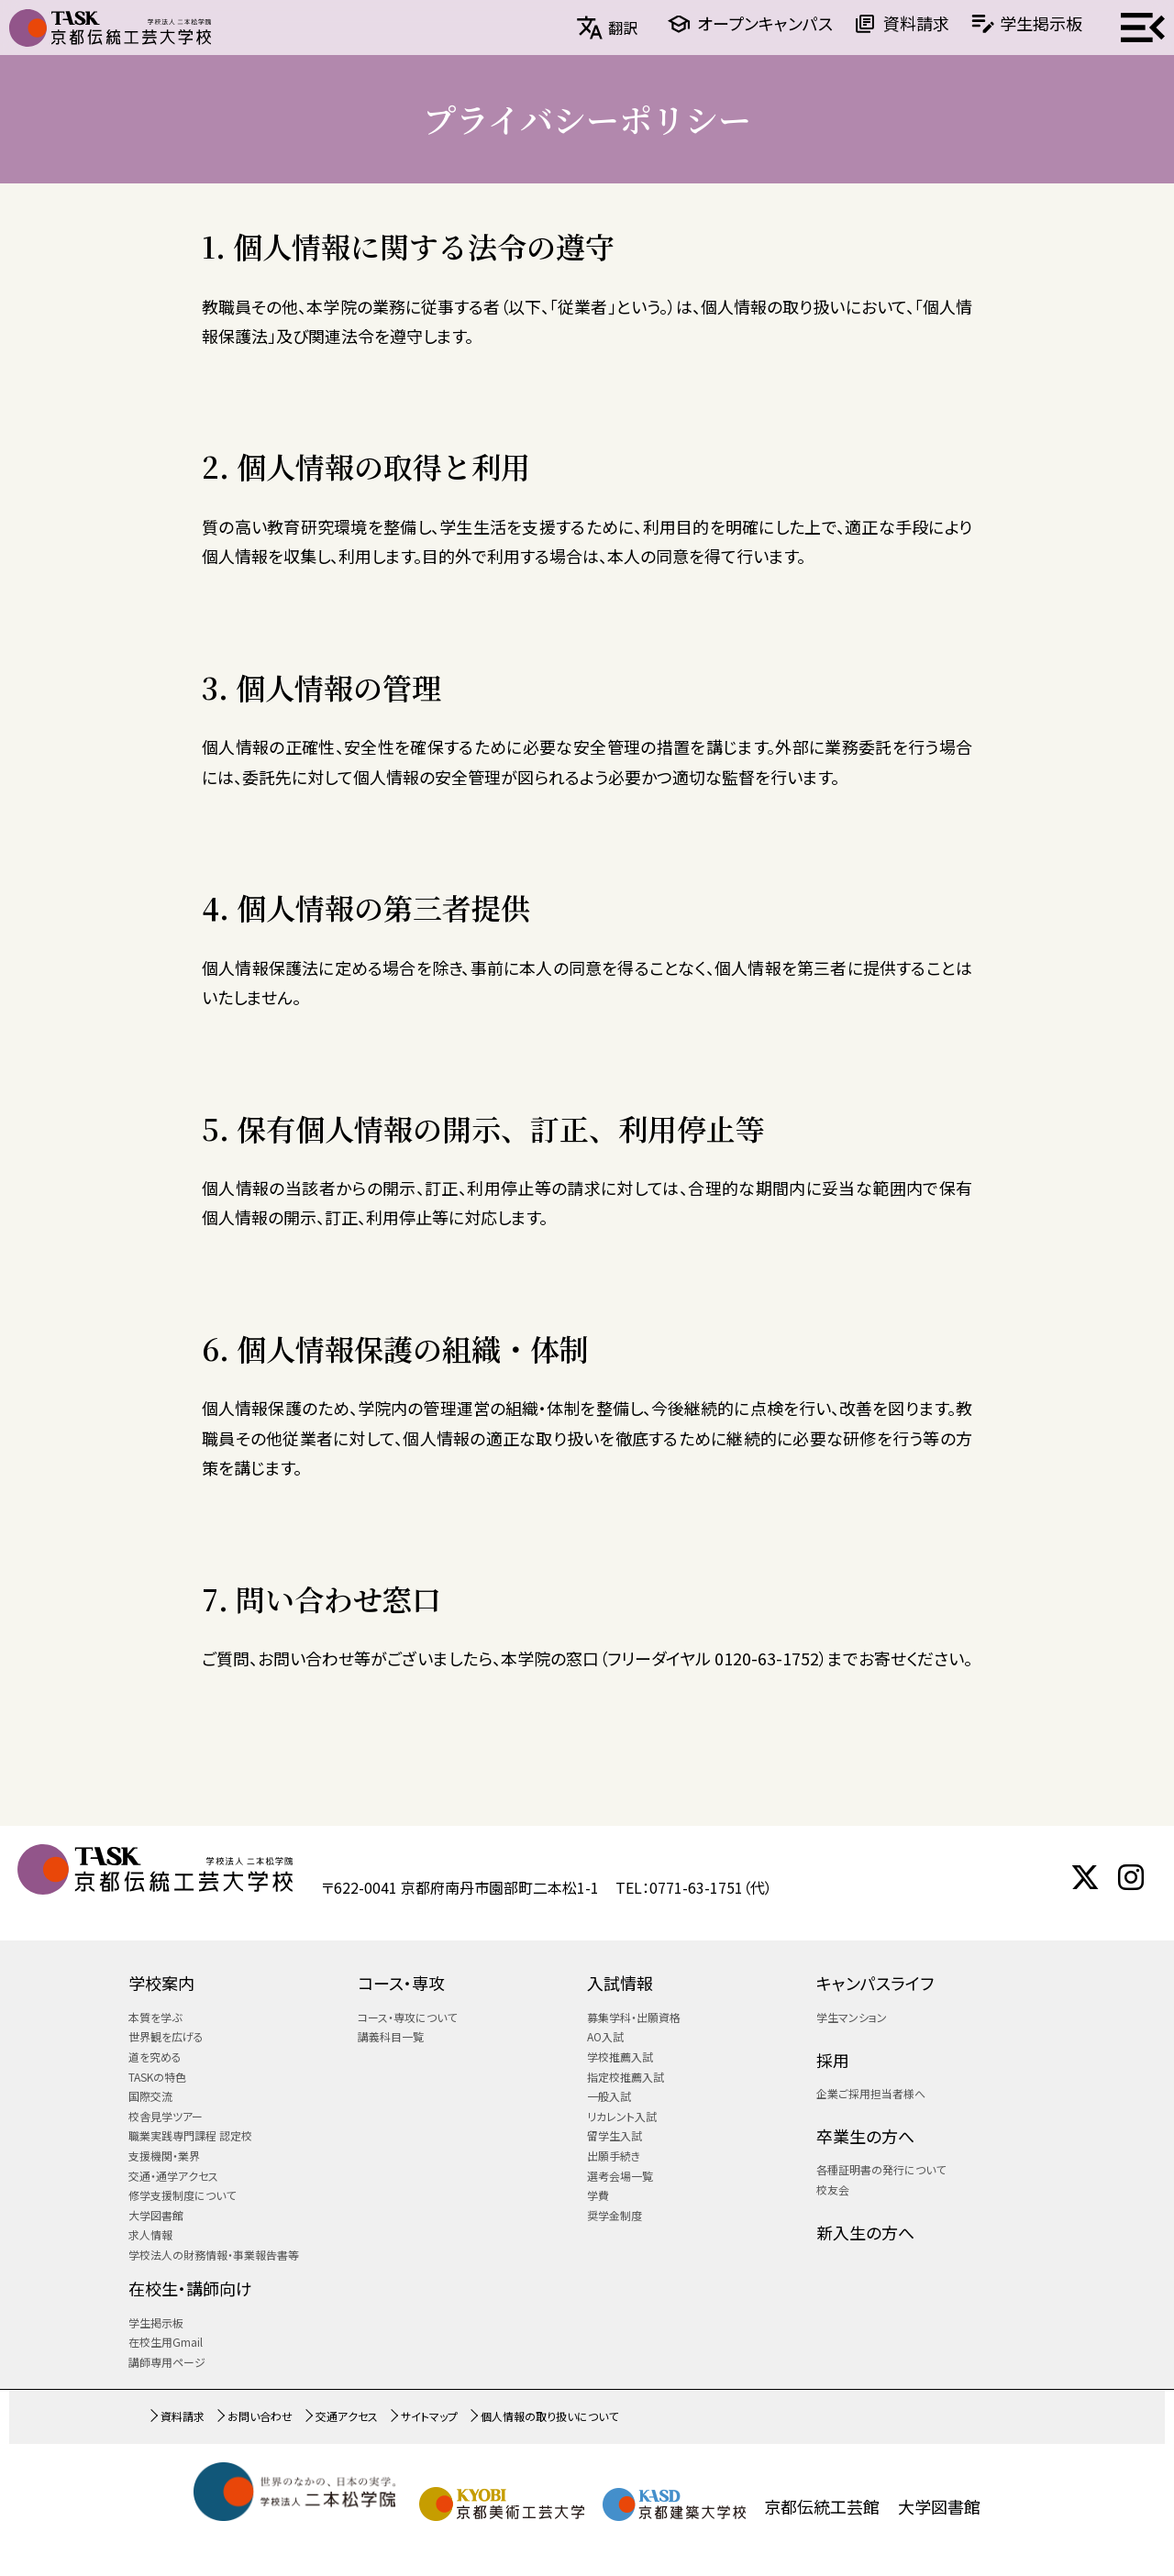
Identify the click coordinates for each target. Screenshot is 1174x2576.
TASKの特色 (157, 2076)
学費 (598, 2195)
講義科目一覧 (391, 2036)
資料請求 (916, 23)
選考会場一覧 (620, 2176)
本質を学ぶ (155, 2017)
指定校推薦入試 (625, 2076)
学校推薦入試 (620, 2056)
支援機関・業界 (164, 2155)
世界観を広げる (166, 2036)
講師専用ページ (166, 2362)
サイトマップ (429, 2416)
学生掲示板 (1041, 23)
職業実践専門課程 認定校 (190, 2135)
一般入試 (609, 2096)
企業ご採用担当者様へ (870, 2093)
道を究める (155, 2056)
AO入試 (605, 2036)
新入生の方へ (865, 2232)
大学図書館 (155, 2215)
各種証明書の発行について (881, 2169)
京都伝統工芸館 (822, 2506)
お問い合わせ (260, 2416)
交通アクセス (347, 2416)
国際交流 (150, 2096)
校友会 (832, 2189)
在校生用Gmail (165, 2341)
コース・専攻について (407, 2017)
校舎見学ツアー (165, 2116)
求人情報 (150, 2234)
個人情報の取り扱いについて (549, 2416)
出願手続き (613, 2155)
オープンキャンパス (765, 23)
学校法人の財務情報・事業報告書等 (213, 2254)
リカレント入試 (622, 2116)
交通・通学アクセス (173, 2176)
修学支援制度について (182, 2195)
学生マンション (851, 2017)
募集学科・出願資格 (634, 2017)
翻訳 (622, 28)
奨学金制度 (614, 2215)
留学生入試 (614, 2135)
